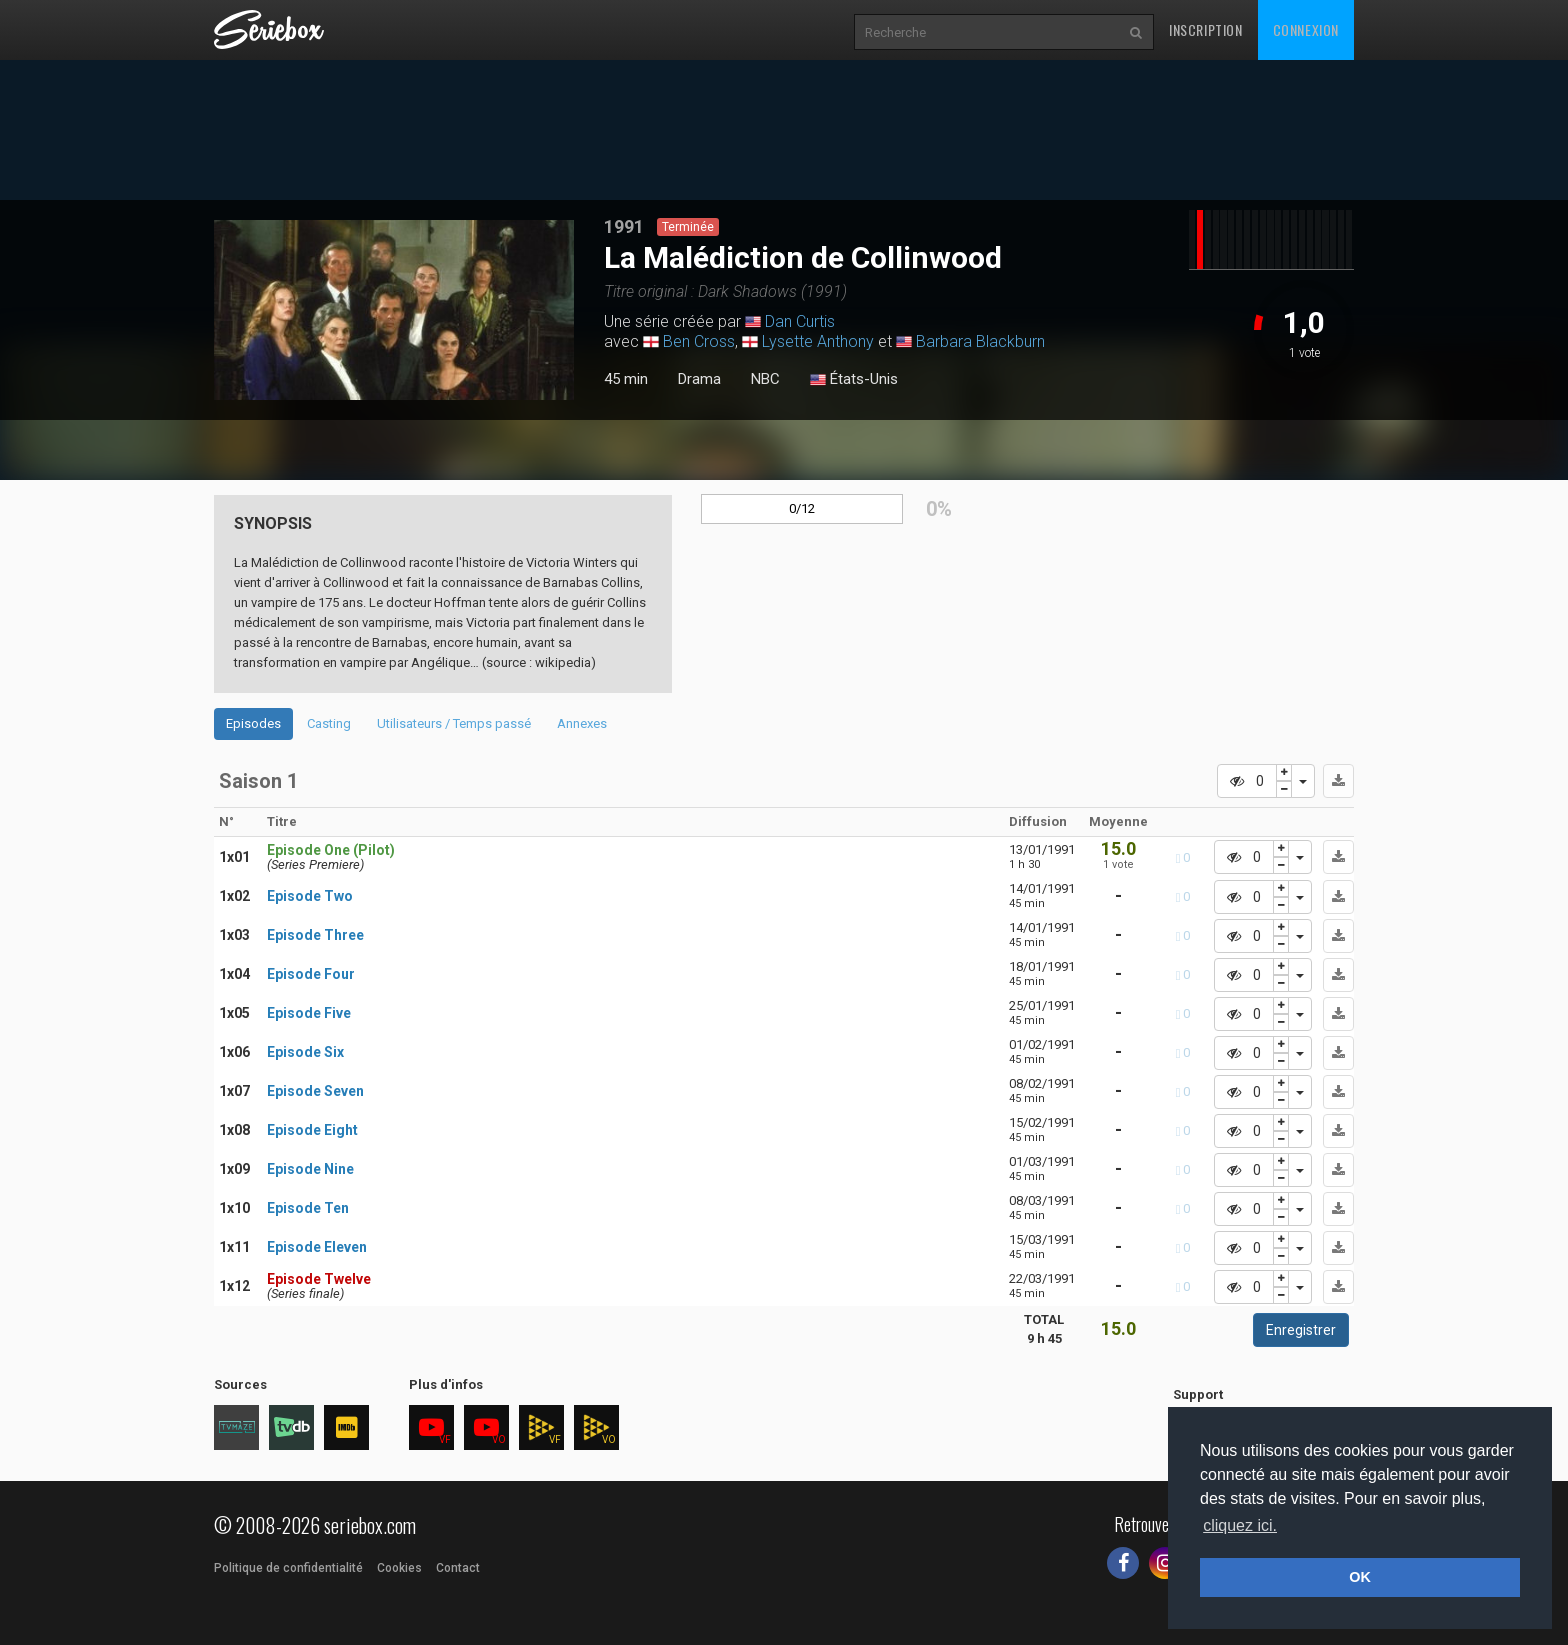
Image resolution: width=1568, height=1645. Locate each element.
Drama (699, 379)
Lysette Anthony (818, 341)
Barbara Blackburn (980, 341)
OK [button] (1360, 1577)
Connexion (1306, 29)
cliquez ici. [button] (1240, 1525)
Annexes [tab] (582, 723)
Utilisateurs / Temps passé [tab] (454, 723)
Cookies (399, 1568)
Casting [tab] (329, 723)
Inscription (1206, 29)
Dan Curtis (800, 321)
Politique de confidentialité (288, 1568)
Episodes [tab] (253, 723)
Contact (458, 1568)
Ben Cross (699, 341)
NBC (765, 379)
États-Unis (854, 380)
